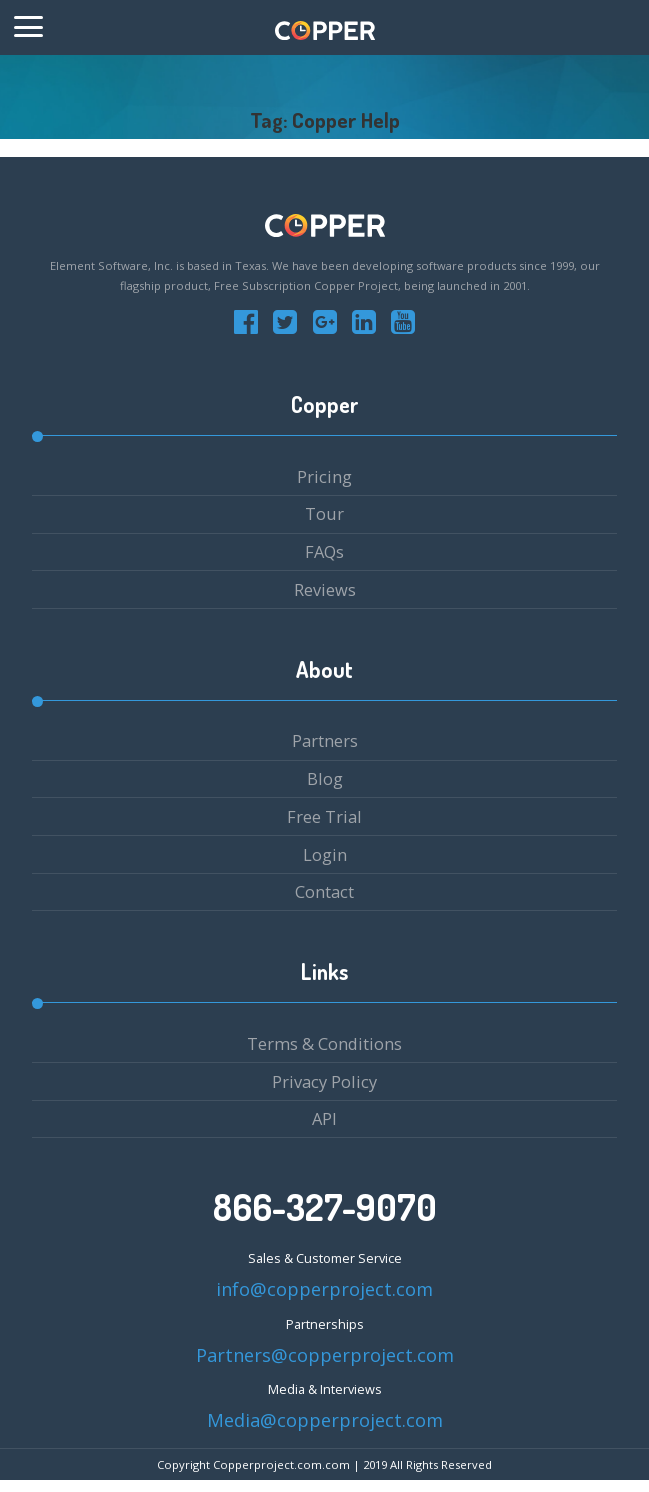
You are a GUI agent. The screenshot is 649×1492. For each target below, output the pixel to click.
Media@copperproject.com (325, 1420)
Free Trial (324, 816)
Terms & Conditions (324, 1043)
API (324, 1118)
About (324, 669)
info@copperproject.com (324, 1289)
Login (325, 854)
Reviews (325, 589)
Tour (324, 513)
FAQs (324, 551)
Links (324, 971)
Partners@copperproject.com (325, 1355)
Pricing (324, 476)
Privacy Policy (324, 1081)
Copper (325, 404)
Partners (325, 740)
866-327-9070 (325, 1207)
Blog (325, 778)
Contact (324, 891)
